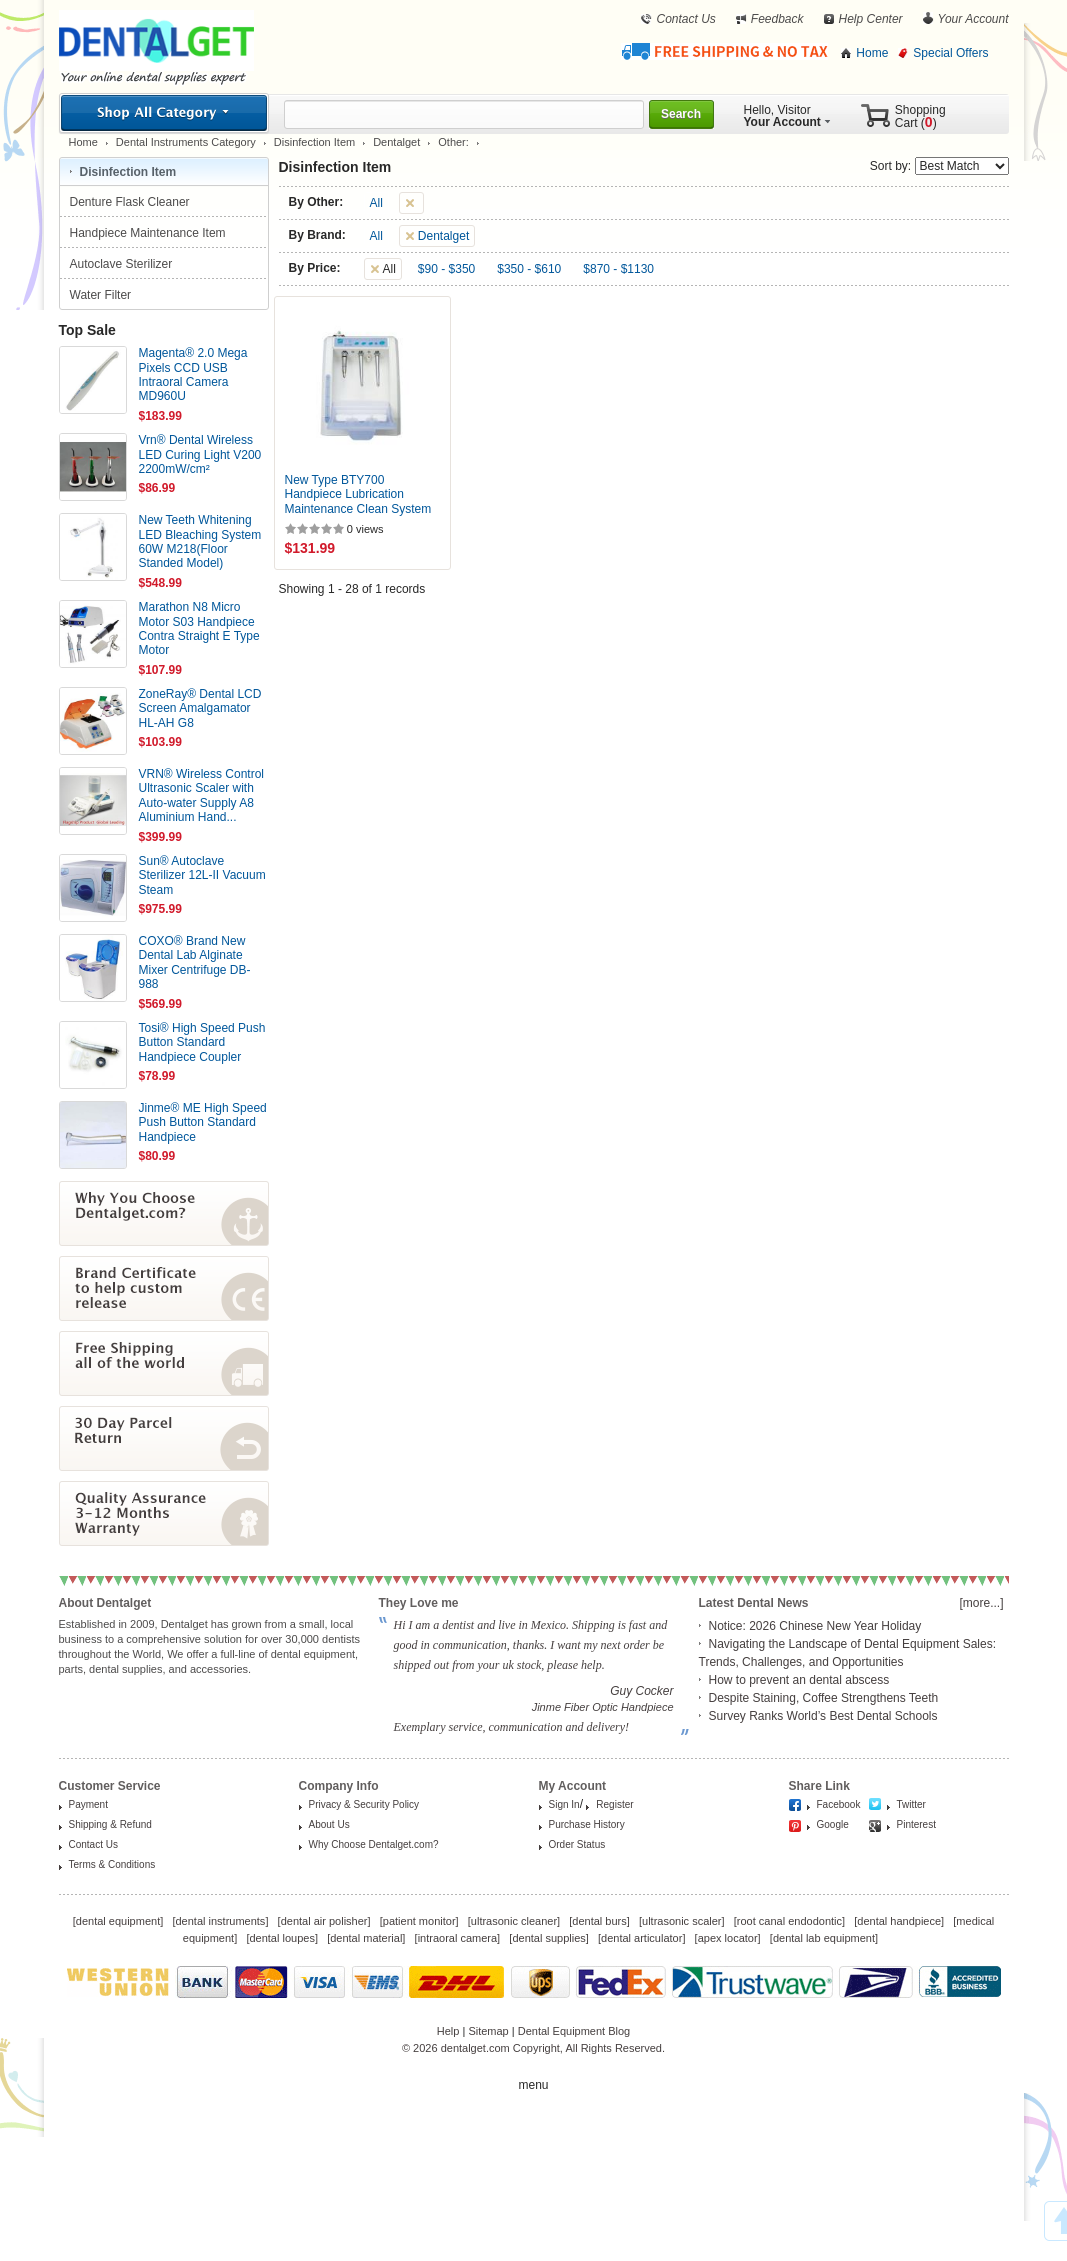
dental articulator (641, 1938)
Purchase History (587, 1824)
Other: (453, 142)
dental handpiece (899, 1921)
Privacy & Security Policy (364, 1804)
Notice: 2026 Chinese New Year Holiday (815, 1626)
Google (833, 1824)
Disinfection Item (314, 142)
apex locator (728, 1938)
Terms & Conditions (112, 1864)
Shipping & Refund (110, 1824)
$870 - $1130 (618, 269)
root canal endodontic (789, 1921)
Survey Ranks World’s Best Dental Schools (823, 1716)
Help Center (871, 19)
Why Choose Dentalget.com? (374, 1844)
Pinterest (916, 1824)
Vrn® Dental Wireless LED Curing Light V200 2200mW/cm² (200, 454)
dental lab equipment (824, 1938)
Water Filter (102, 295)
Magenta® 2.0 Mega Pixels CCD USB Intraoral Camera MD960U (193, 374)
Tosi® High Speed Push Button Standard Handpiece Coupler (202, 1042)
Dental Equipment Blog (574, 2031)
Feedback (777, 19)
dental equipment (118, 1921)
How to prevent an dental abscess (799, 1680)
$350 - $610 (529, 269)
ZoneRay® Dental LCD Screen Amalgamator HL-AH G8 (200, 708)
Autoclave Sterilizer (123, 264)
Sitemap (488, 2031)
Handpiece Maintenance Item (149, 233)
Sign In (564, 1804)
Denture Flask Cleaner (131, 202)
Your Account (973, 19)
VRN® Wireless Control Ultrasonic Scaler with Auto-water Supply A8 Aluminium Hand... (202, 795)
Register (614, 1804)
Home (872, 53)
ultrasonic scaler (681, 1921)
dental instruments (220, 1921)
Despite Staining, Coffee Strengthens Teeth (824, 1698)
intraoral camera (457, 1938)
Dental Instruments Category (186, 142)
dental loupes (281, 1938)
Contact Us (685, 19)
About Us (329, 1824)
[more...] (981, 1603)
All (376, 203)
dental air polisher (324, 1921)
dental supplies (548, 1938)
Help (448, 2031)
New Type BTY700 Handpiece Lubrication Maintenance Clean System (358, 494)
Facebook (839, 1804)
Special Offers (950, 53)
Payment (88, 1804)
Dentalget (396, 142)
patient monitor (419, 1921)
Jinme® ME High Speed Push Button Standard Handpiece (203, 1122)
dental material (366, 1938)
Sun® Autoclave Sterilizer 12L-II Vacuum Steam (202, 875)
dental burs (599, 1921)
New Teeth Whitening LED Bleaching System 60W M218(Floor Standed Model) (200, 541)
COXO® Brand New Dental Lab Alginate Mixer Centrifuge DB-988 (195, 962)
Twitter (911, 1804)
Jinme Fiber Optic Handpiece (603, 1707)
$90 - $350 (446, 269)
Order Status (577, 1844)
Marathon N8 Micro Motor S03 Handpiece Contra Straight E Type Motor (199, 628)
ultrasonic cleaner (514, 1921)
